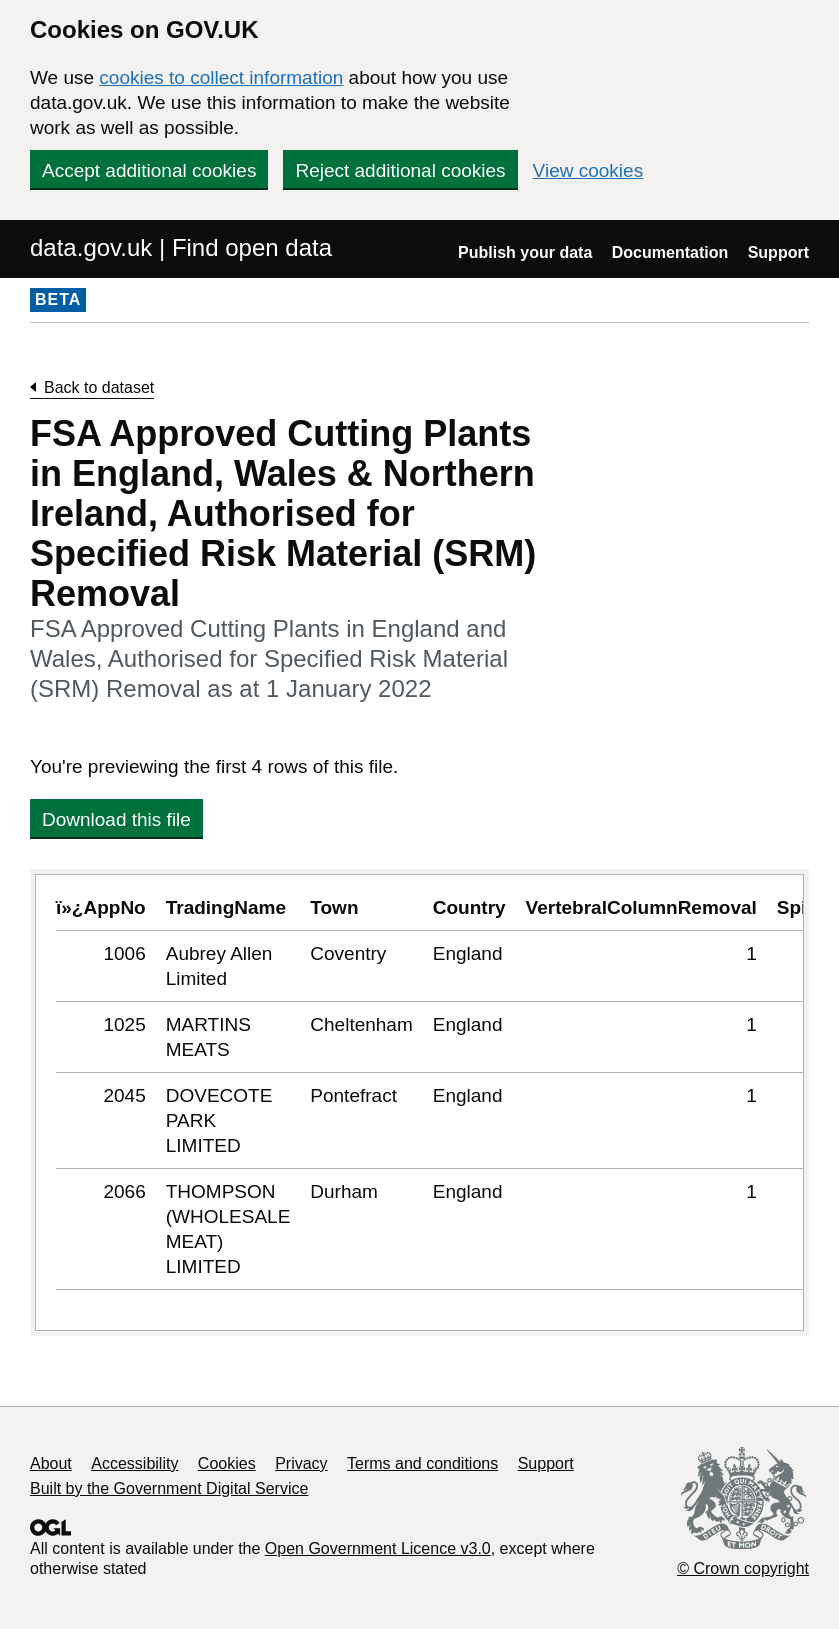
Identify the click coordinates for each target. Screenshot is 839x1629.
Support (778, 252)
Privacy (301, 1463)
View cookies (588, 170)
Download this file (116, 819)
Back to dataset (99, 387)
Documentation (670, 252)
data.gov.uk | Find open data (181, 247)
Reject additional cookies (400, 170)
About (51, 1463)
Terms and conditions (422, 1463)
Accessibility (134, 1463)
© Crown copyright (743, 1568)
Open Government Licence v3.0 (378, 1548)
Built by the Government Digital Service (169, 1488)
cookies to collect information (221, 77)
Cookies (227, 1463)
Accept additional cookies (149, 170)
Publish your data (525, 252)
